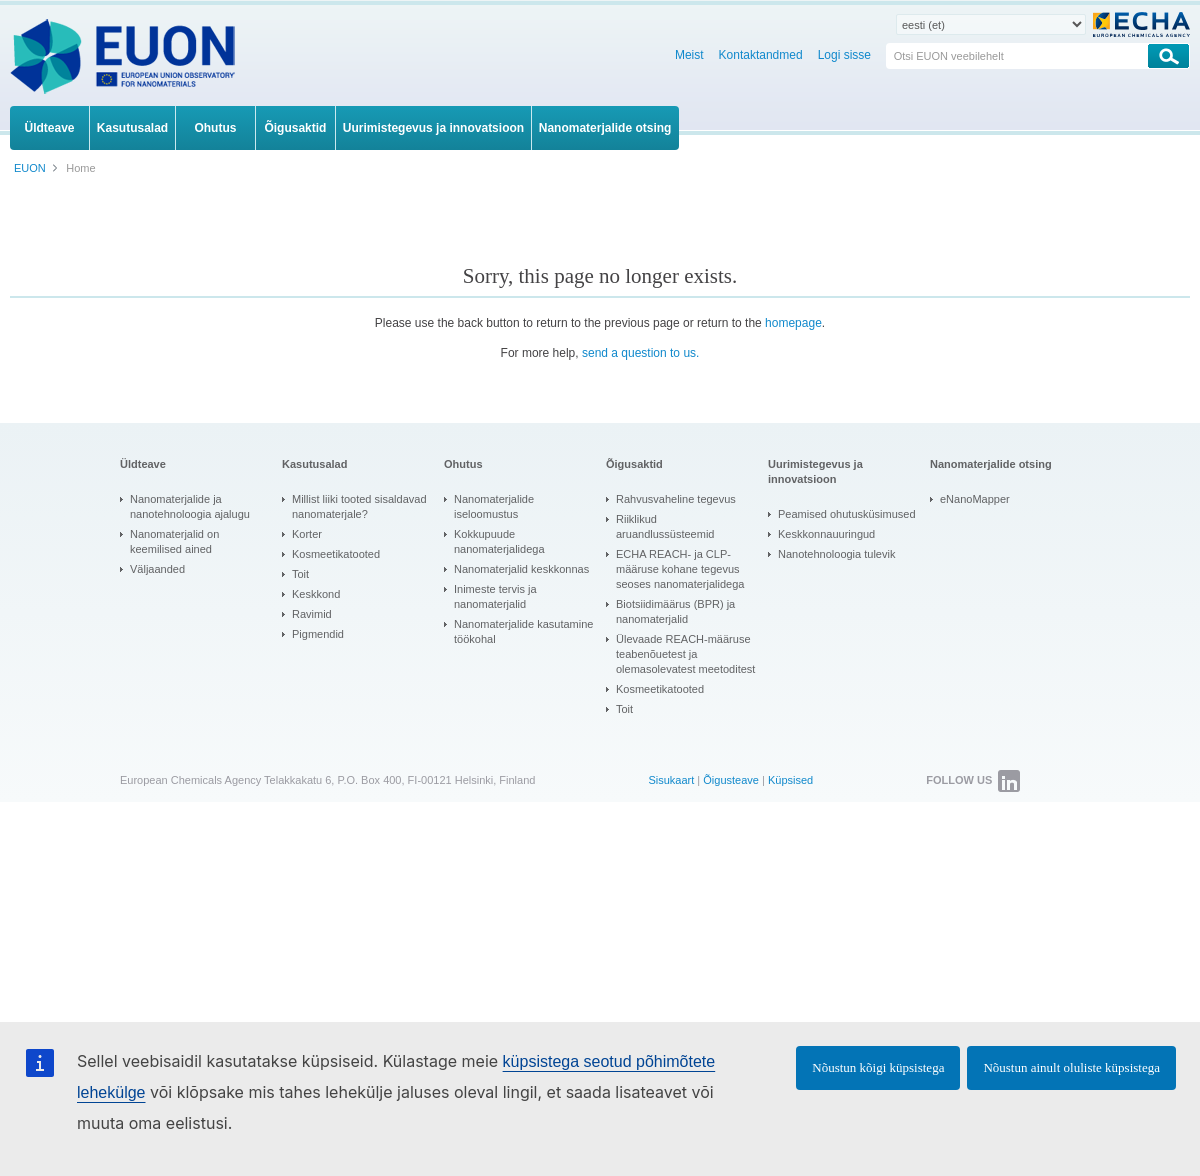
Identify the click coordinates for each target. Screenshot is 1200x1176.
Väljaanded (157, 569)
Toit (300, 574)
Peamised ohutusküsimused (847, 514)
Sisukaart (671, 780)
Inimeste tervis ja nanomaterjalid (495, 596)
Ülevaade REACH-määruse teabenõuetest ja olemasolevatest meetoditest (685, 654)
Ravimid (312, 614)
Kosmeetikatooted (336, 554)
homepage (793, 323)
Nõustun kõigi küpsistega (878, 1067)
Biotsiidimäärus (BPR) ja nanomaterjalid (675, 611)
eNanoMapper (975, 499)
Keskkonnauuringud (826, 534)
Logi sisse (844, 55)
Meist (689, 55)
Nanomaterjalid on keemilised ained (174, 541)
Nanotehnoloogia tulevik (836, 554)
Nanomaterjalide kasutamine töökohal (523, 631)
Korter (307, 534)
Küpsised (790, 780)
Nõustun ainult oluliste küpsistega (1071, 1067)
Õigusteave (731, 780)
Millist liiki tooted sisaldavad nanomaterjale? (359, 506)
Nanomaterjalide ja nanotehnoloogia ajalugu (190, 506)
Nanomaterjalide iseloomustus (494, 506)
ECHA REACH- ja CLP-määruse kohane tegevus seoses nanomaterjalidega (680, 569)
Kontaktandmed (761, 55)
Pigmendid (318, 634)
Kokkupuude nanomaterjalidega (499, 541)
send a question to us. (640, 353)
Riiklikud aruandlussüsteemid (665, 526)
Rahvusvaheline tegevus (676, 499)
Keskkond (316, 594)
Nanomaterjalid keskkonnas (521, 569)
